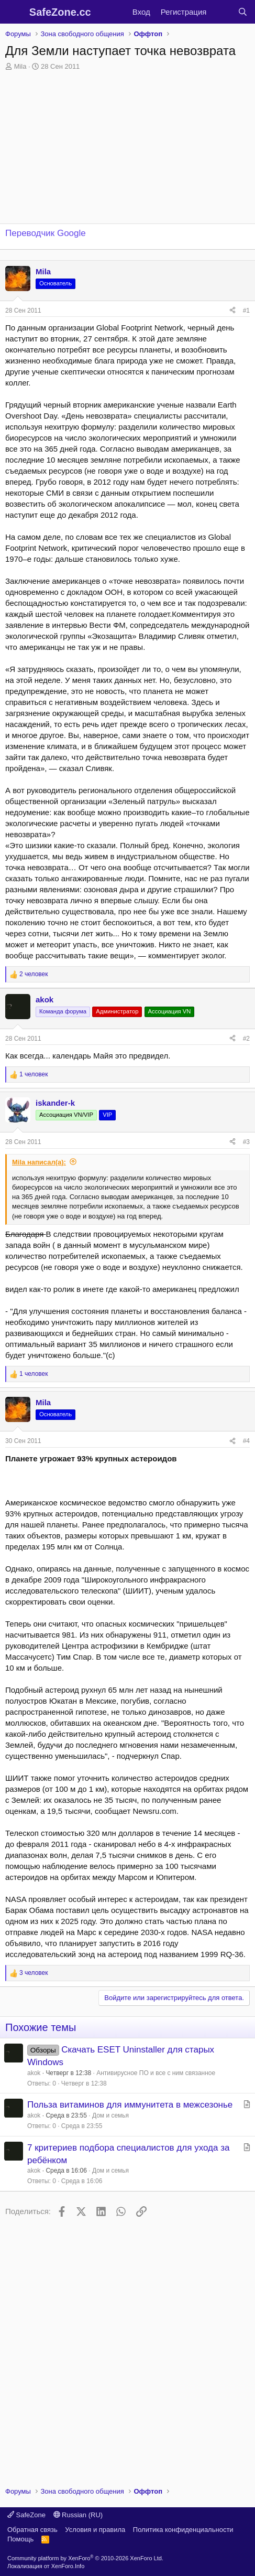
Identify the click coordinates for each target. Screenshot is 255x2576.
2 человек (33, 974)
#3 (246, 1142)
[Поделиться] (232, 311)
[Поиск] (242, 12)
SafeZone (26, 2515)
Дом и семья (110, 2115)
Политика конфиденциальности (183, 2530)
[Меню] (14, 12)
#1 (246, 310)
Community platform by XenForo (85, 2558)
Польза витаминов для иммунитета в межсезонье (129, 2105)
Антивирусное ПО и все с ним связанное (155, 2073)
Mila (20, 66)
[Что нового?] (222, 12)
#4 (246, 1441)
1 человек (33, 1074)
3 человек (33, 1972)
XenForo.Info (68, 2566)
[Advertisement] (127, 2348)
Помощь (20, 2539)
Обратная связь (32, 2530)
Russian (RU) (78, 2515)
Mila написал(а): (39, 1162)
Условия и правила (95, 2530)
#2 (246, 1038)
